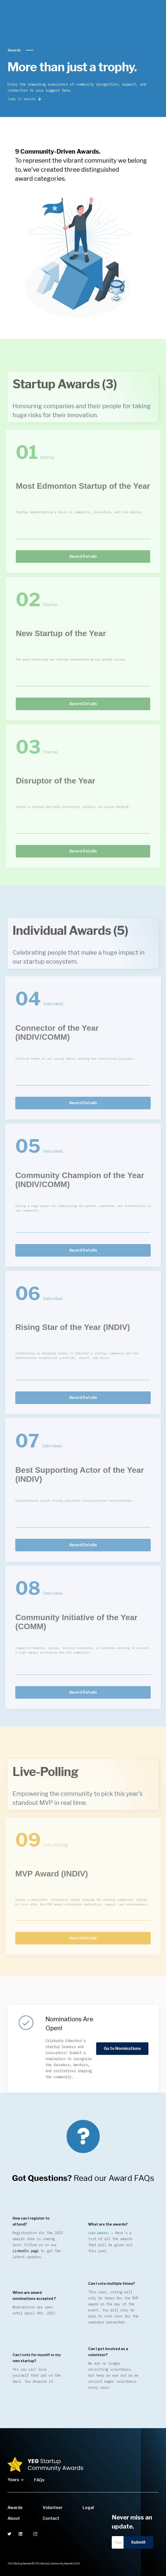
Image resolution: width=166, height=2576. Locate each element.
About (14, 2518)
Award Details (83, 556)
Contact (51, 2518)
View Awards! (98, 2233)
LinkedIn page (26, 2251)
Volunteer (53, 2507)
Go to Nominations (122, 2048)
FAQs (39, 2480)
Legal (88, 2507)
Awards (14, 50)
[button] (18, 2480)
